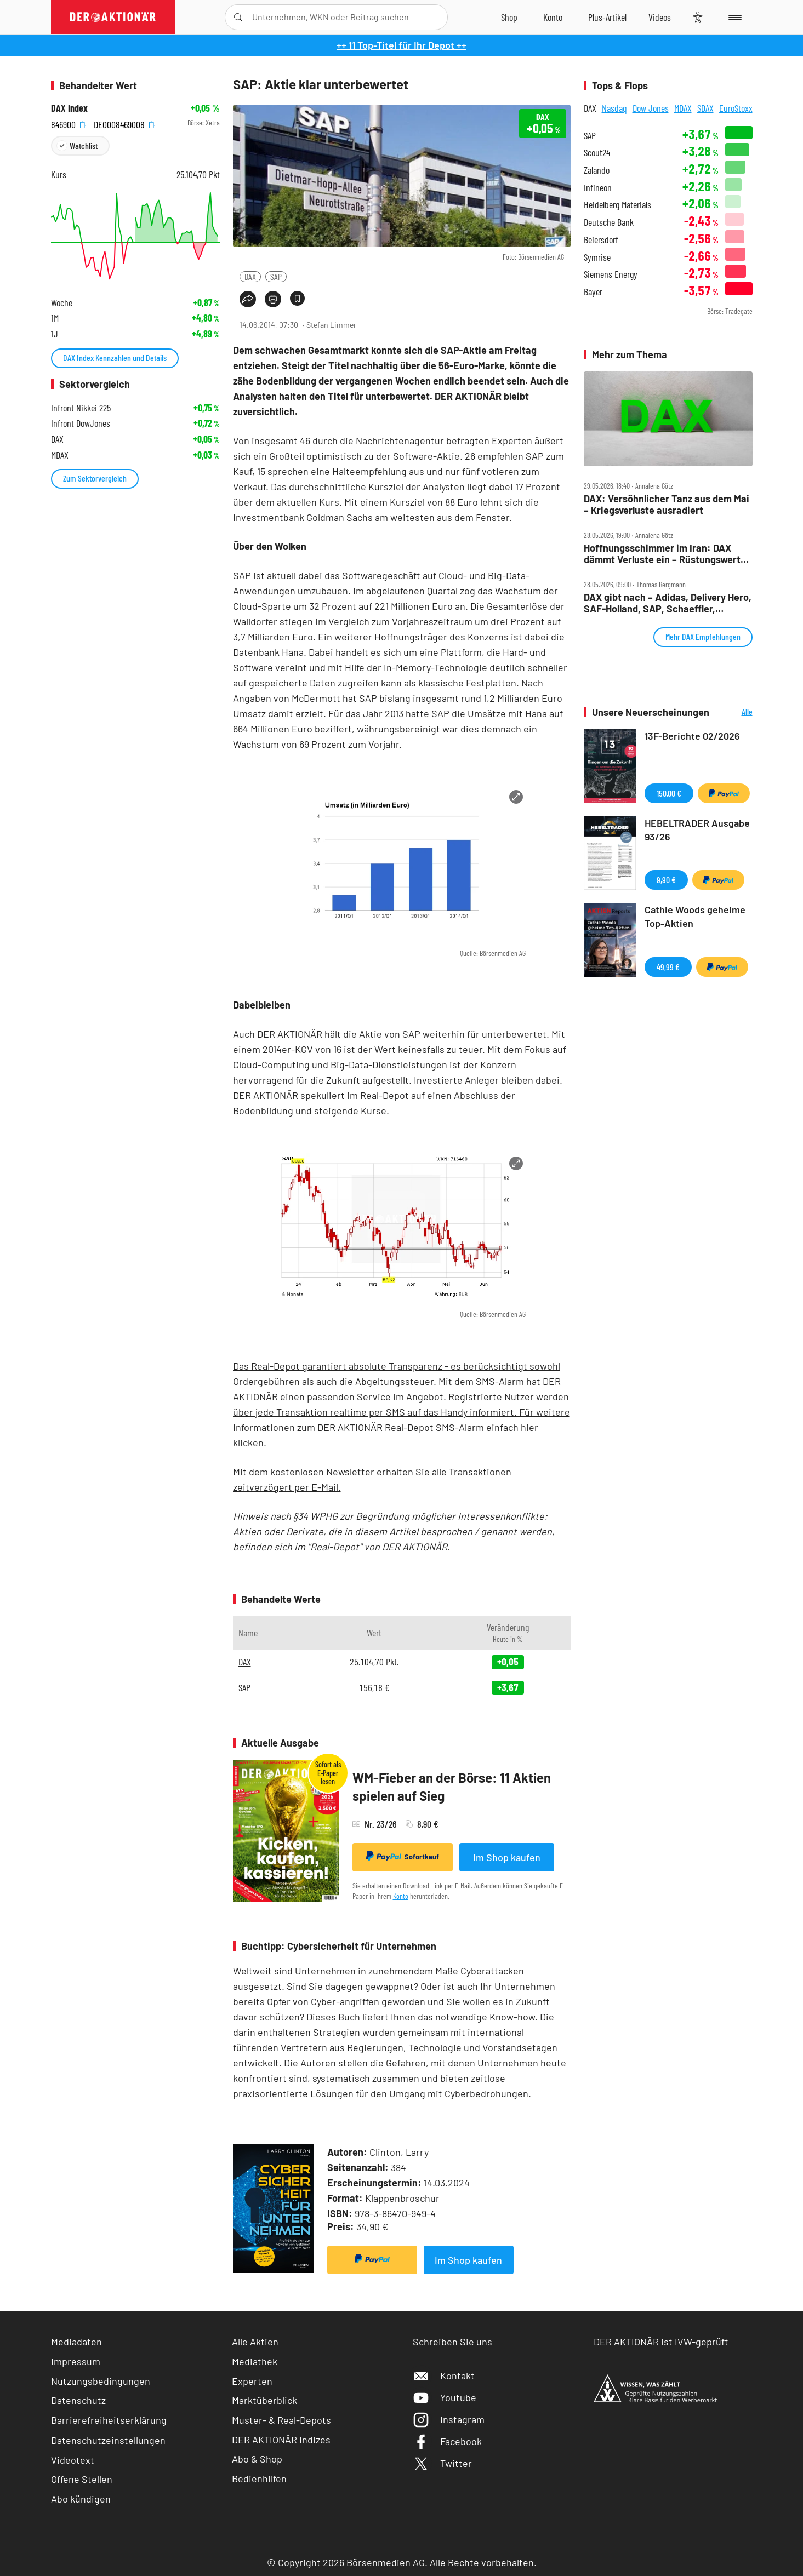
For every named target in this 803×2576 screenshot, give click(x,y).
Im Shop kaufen (506, 1857)
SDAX (705, 108)
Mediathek (254, 2361)
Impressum (75, 2361)
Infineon (598, 187)
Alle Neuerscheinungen (734, 712)
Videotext (72, 2460)
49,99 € (668, 966)
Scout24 (597, 152)
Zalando (597, 170)
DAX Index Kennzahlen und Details (115, 357)
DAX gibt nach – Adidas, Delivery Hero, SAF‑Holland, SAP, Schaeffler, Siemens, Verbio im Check (667, 603)
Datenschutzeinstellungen (108, 2440)
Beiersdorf (601, 239)
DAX (250, 276)
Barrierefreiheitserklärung (109, 2420)
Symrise (597, 257)
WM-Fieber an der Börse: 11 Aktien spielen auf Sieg (451, 1787)
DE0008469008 (124, 123)
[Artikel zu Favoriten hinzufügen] (297, 298)
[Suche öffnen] (238, 17)
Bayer (593, 291)
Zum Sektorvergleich (95, 478)
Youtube (444, 2397)
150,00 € (669, 793)
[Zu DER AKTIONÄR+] (607, 17)
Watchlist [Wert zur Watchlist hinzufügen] (84, 145)
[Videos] (659, 17)
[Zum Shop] (509, 17)
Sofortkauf (402, 1856)
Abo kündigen (81, 2499)
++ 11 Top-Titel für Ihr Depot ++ (401, 45)
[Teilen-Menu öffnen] (248, 299)
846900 (68, 123)
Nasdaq (614, 108)
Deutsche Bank (609, 222)
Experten (252, 2381)
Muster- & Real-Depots (281, 2420)
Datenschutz (78, 2400)
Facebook (447, 2441)
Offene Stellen (81, 2479)
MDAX (683, 108)
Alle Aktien (255, 2341)
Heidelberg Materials (617, 204)
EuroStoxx (736, 108)
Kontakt (444, 2375)
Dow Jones (651, 108)
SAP (276, 276)
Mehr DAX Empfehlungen (703, 636)
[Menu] (733, 17)
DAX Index (69, 108)
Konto (400, 1895)
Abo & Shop (257, 2459)
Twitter (442, 2463)
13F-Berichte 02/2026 (692, 736)
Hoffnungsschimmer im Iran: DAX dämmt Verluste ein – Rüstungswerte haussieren (665, 553)
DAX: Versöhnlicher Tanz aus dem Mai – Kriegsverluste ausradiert (666, 504)
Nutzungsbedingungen (100, 2381)
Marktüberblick (264, 2400)
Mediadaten (76, 2341)
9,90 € (666, 879)
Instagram (449, 2419)
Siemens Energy (610, 274)
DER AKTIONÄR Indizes (281, 2440)
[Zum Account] (552, 17)
